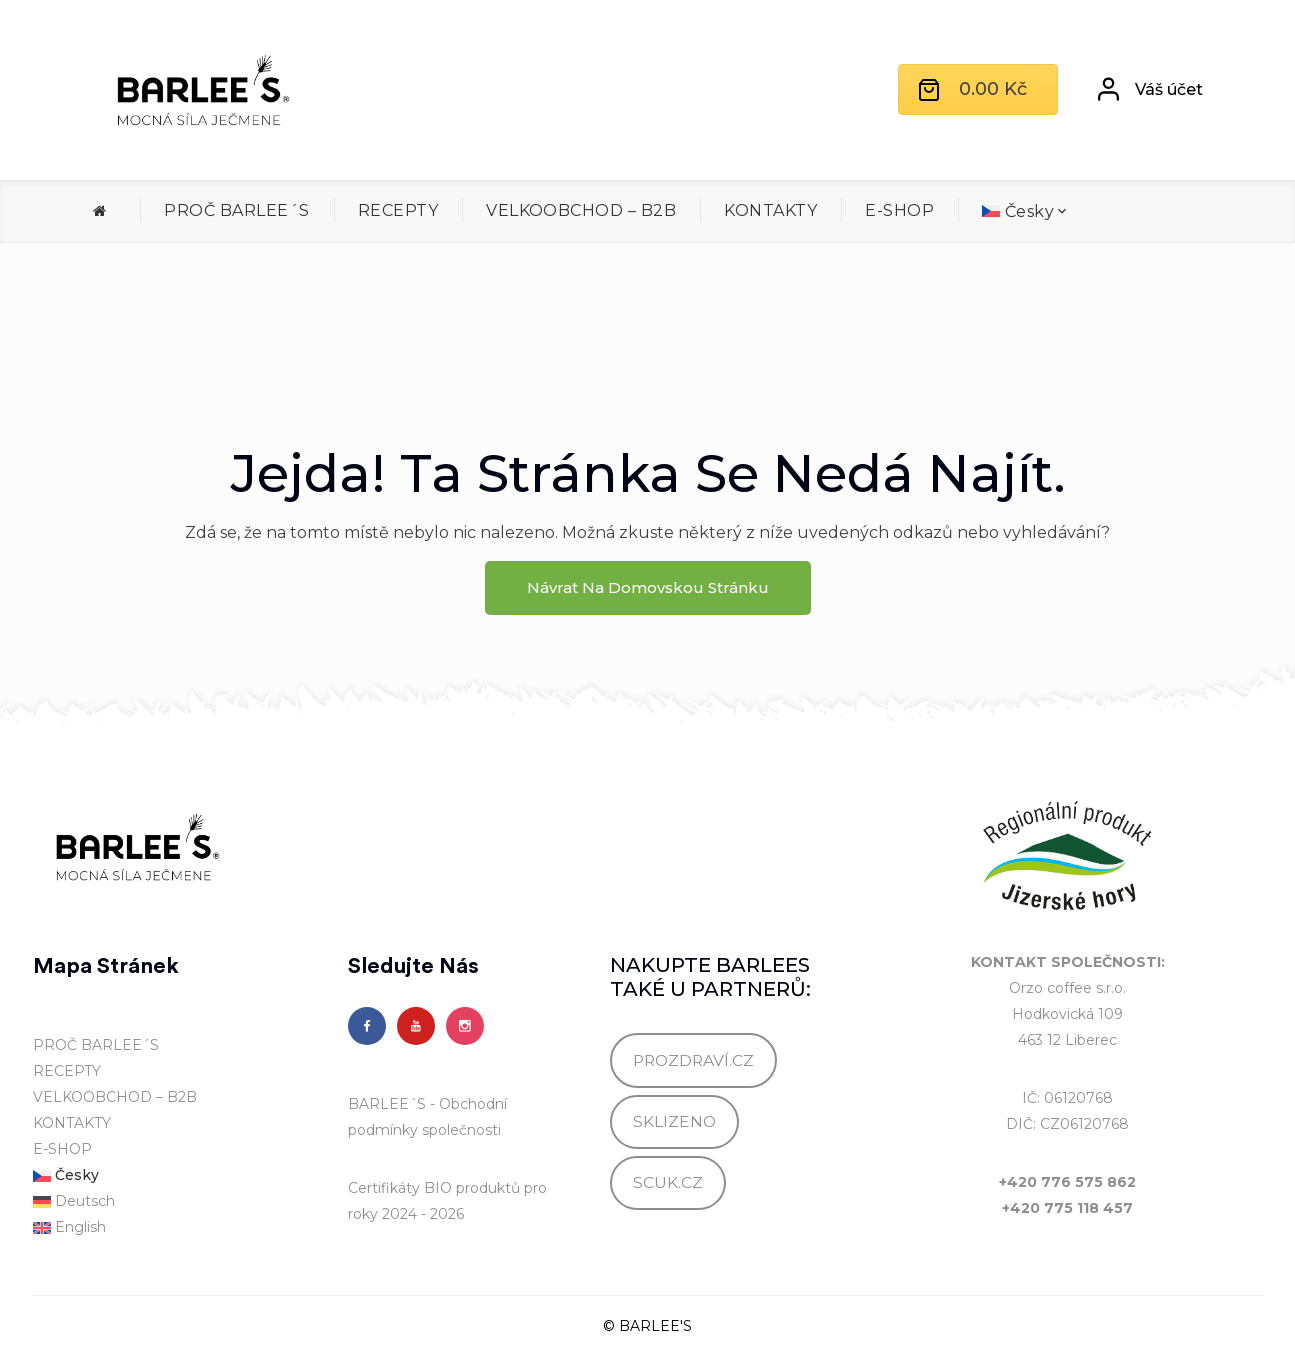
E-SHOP (899, 210)
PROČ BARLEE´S (236, 210)
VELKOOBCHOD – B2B (581, 210)
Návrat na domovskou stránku (648, 587)
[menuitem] (1024, 211)
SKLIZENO (674, 1121)
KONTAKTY (770, 210)
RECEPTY (398, 210)
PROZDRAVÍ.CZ (693, 1060)
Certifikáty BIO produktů (434, 1188)
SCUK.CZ (668, 1182)
